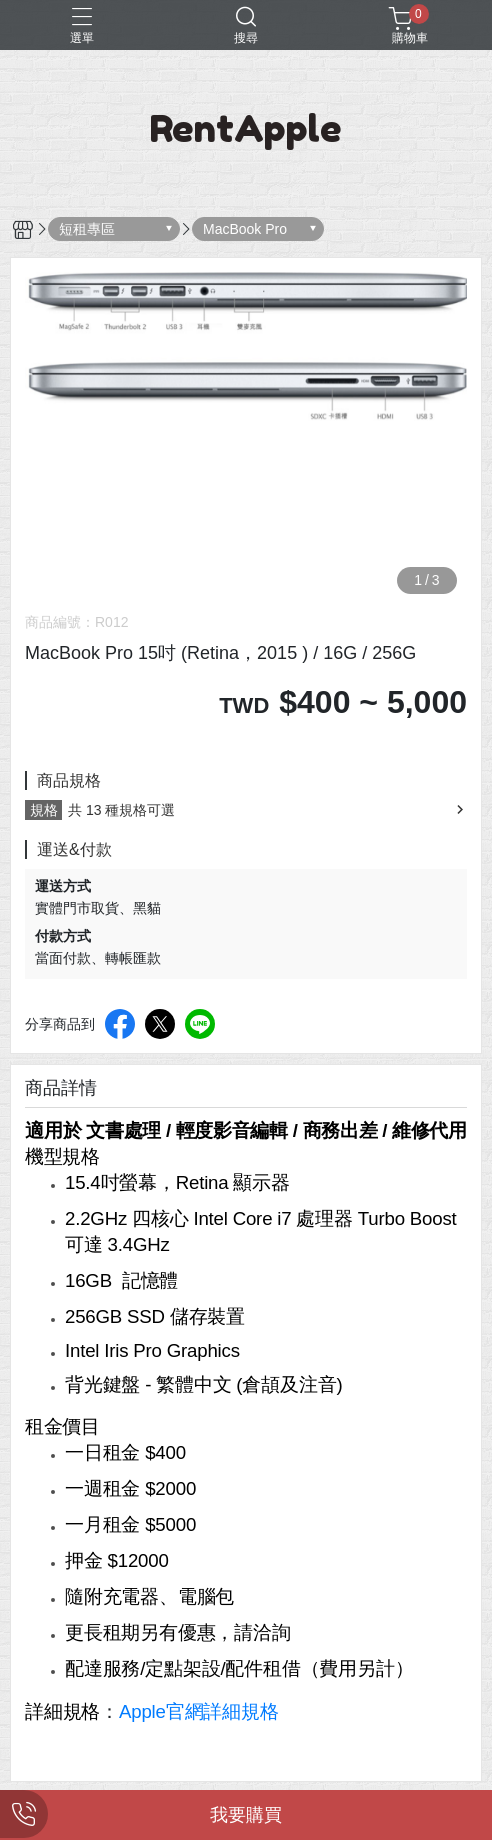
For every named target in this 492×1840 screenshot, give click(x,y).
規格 (44, 810)
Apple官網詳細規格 (199, 1711)
